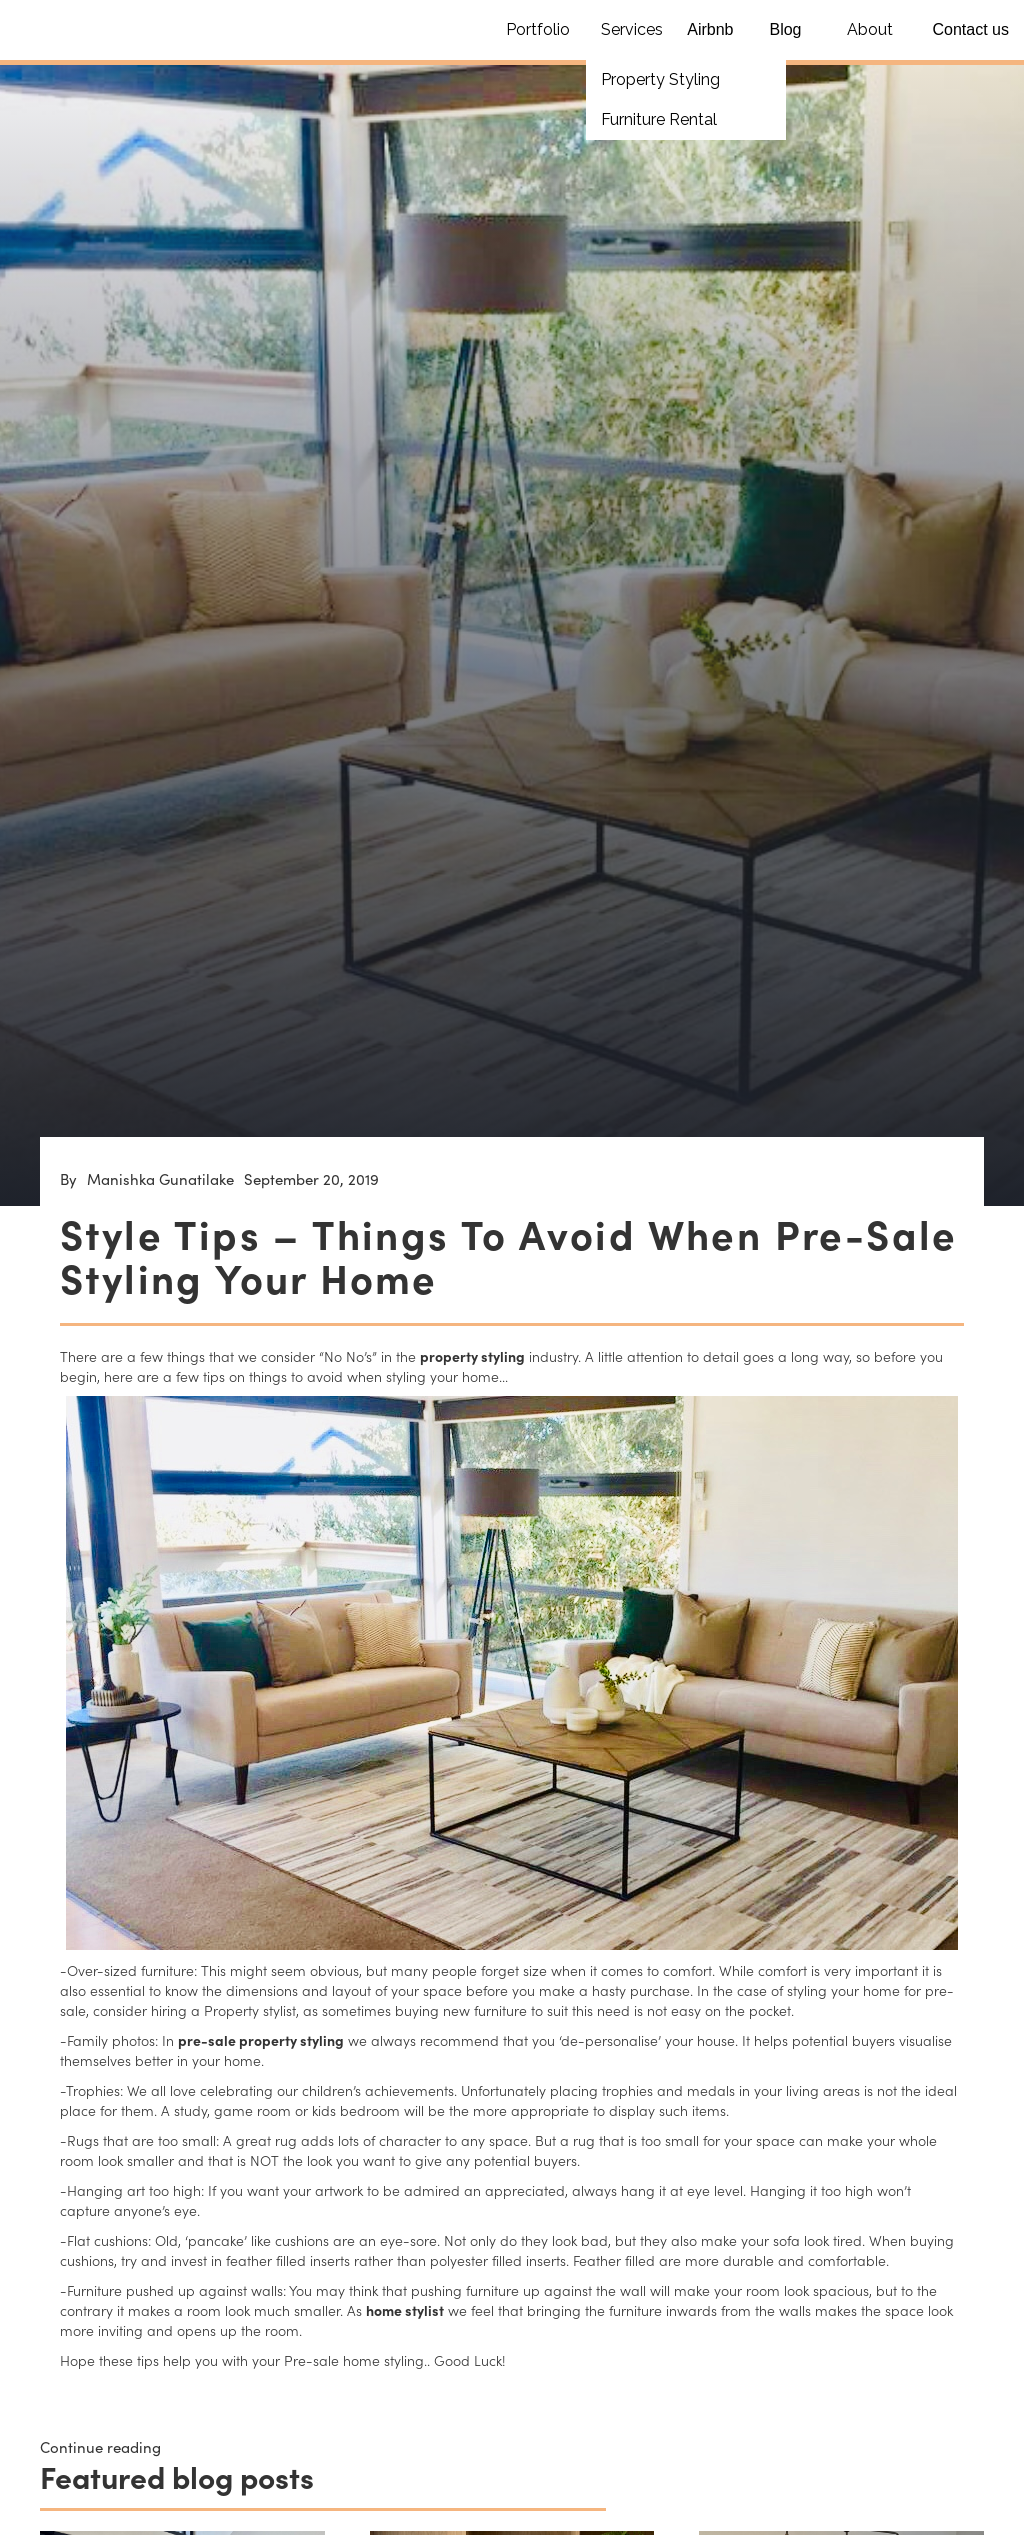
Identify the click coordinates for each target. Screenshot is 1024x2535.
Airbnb (710, 29)
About (870, 29)
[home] (75, 15)
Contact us (971, 29)
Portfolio (538, 29)
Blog (785, 29)
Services (632, 29)
